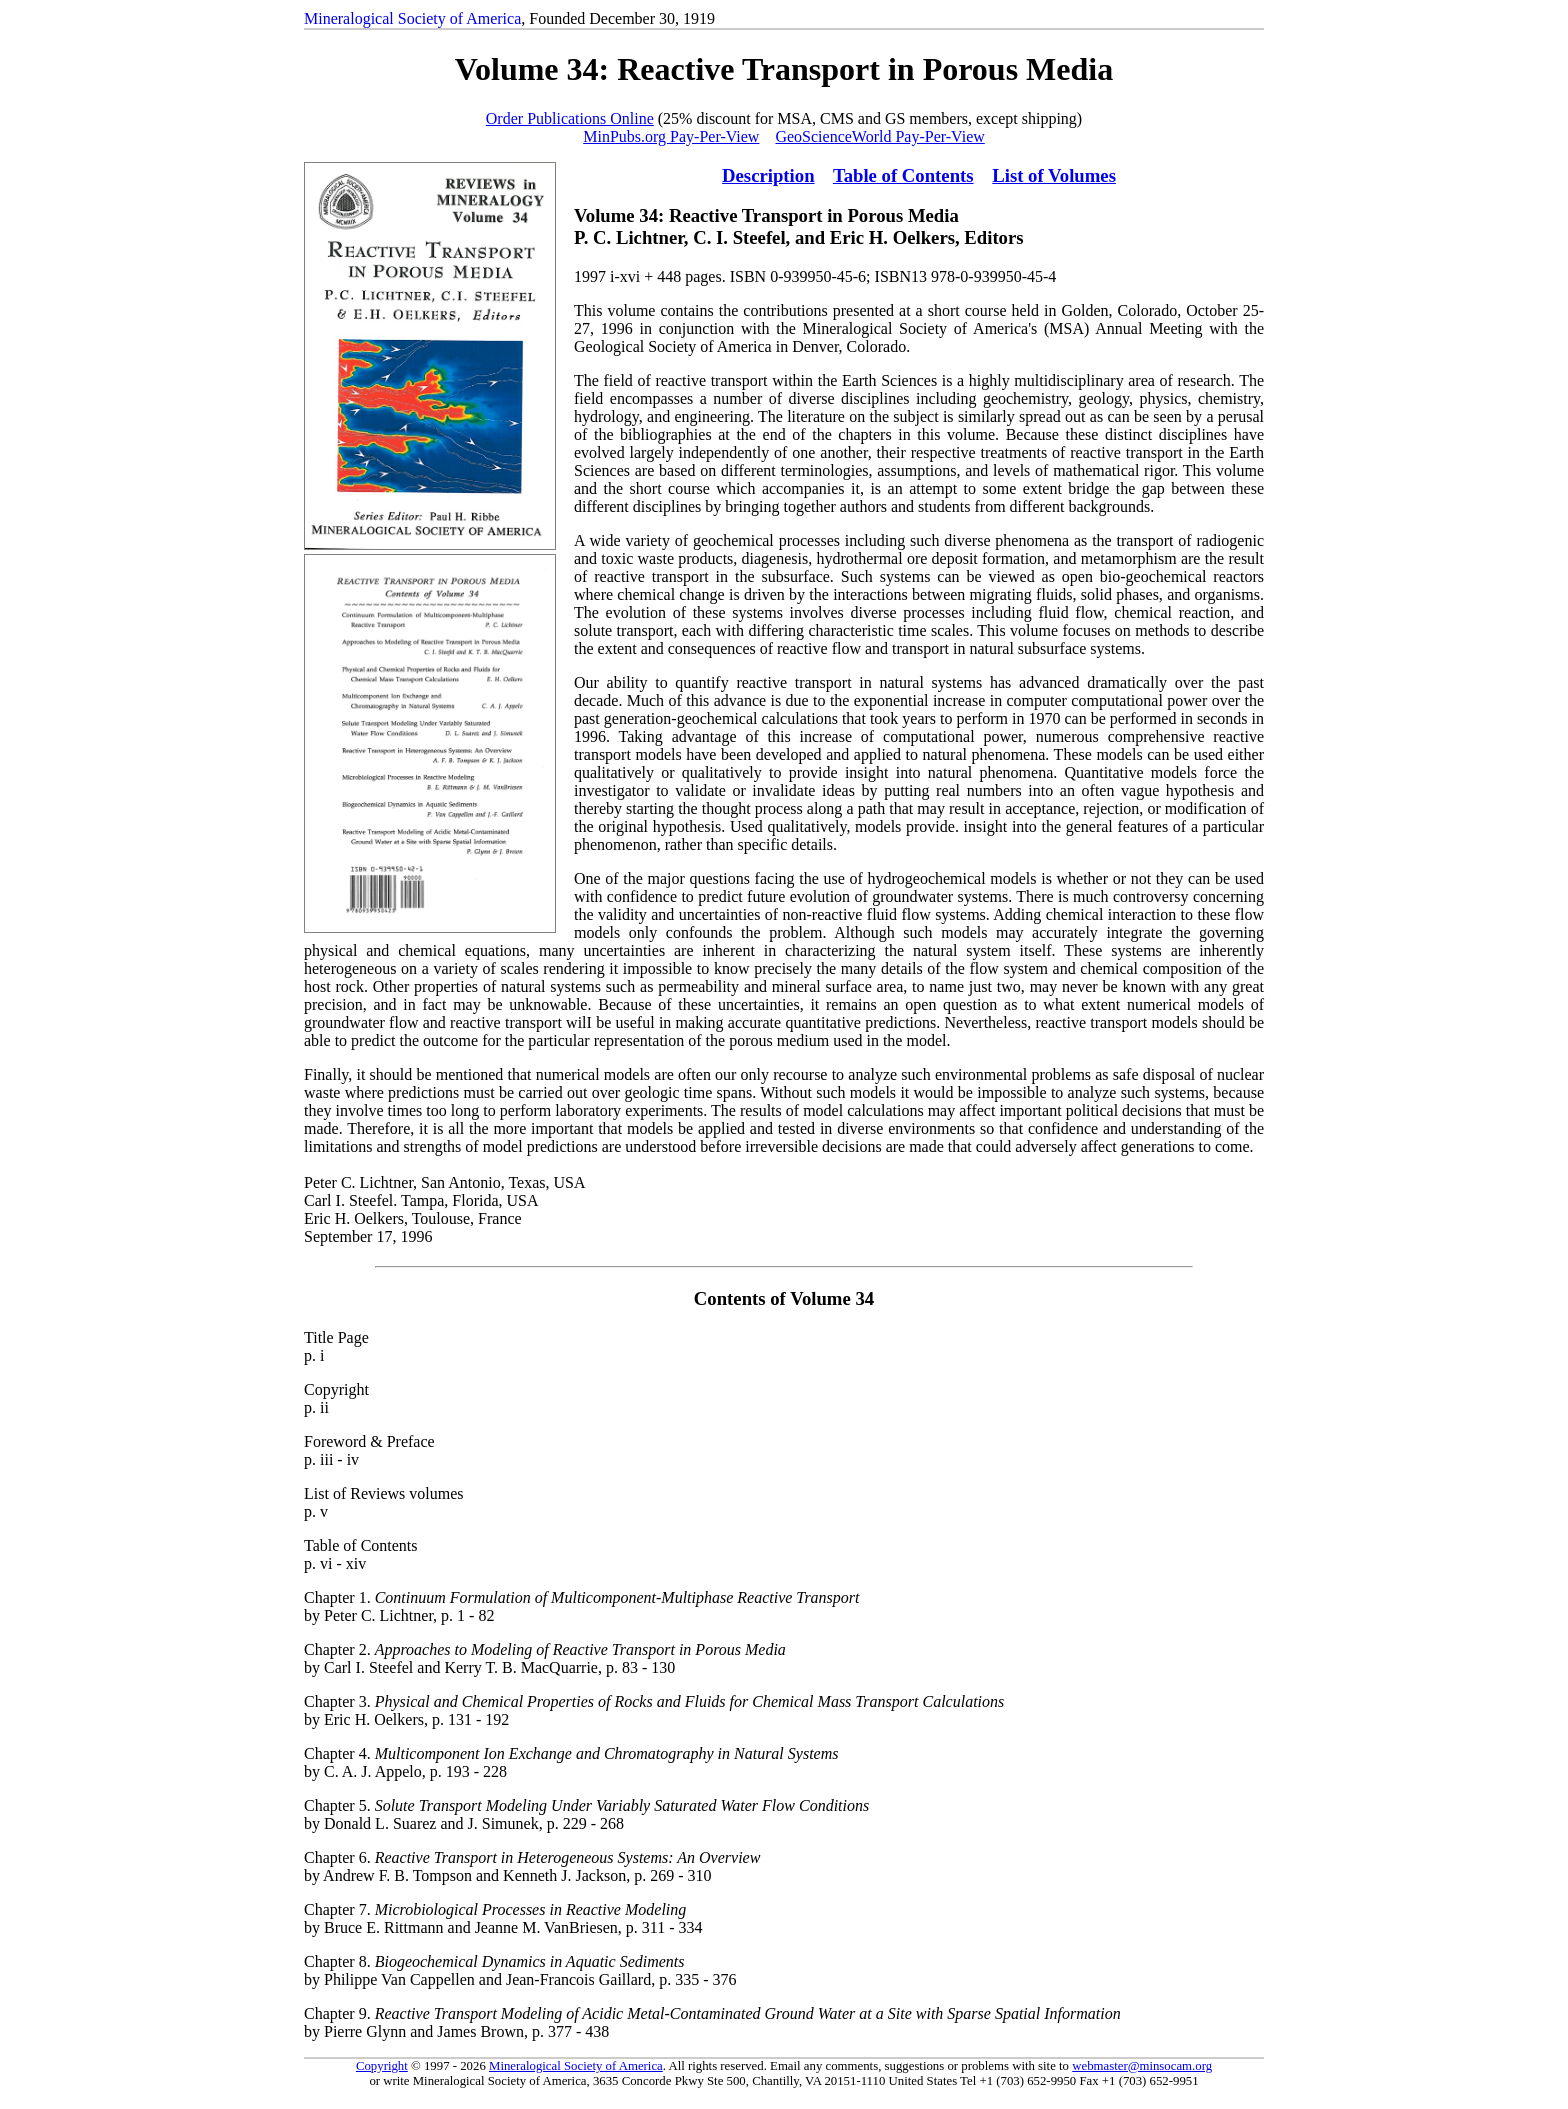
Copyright (382, 2066)
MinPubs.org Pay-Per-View (671, 136)
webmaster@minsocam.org (1142, 2066)
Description (768, 175)
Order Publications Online (570, 118)
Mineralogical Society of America (412, 18)
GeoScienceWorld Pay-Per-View (879, 136)
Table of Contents (903, 175)
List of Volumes (1054, 175)
